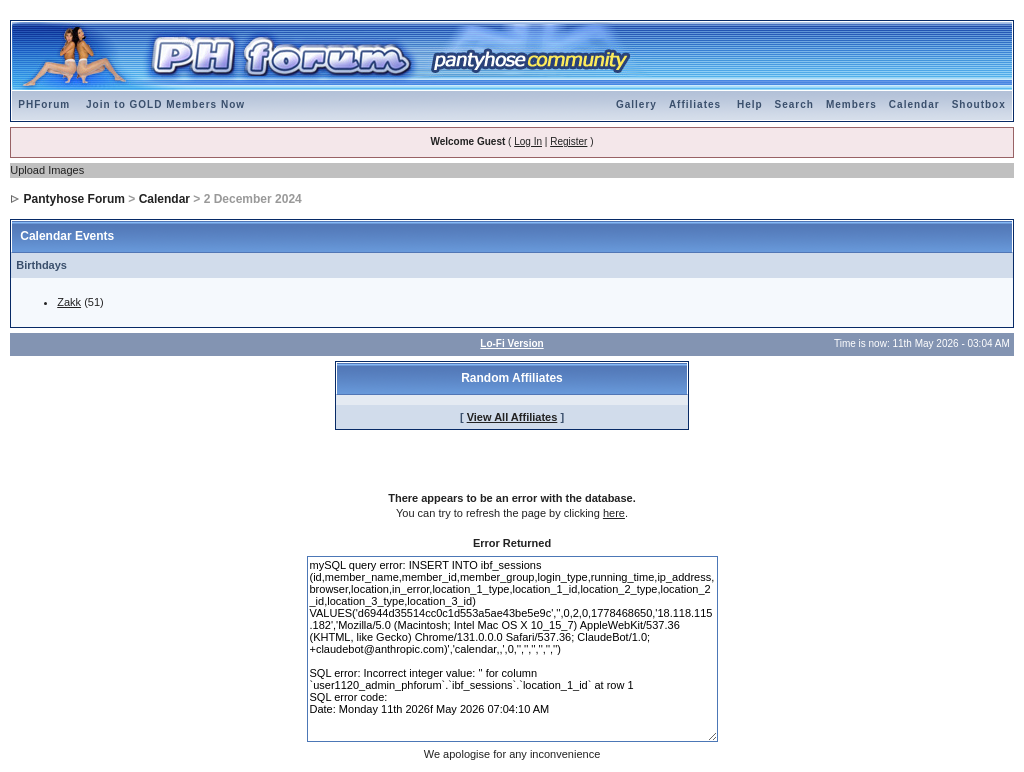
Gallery (636, 104)
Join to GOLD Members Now (165, 104)
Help (750, 104)
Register (568, 141)
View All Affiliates (512, 417)
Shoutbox (979, 104)
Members (851, 104)
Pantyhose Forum (74, 199)
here (614, 513)
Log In (528, 141)
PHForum (44, 104)
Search (794, 104)
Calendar (914, 104)
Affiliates (695, 104)
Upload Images (47, 170)
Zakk (69, 302)
